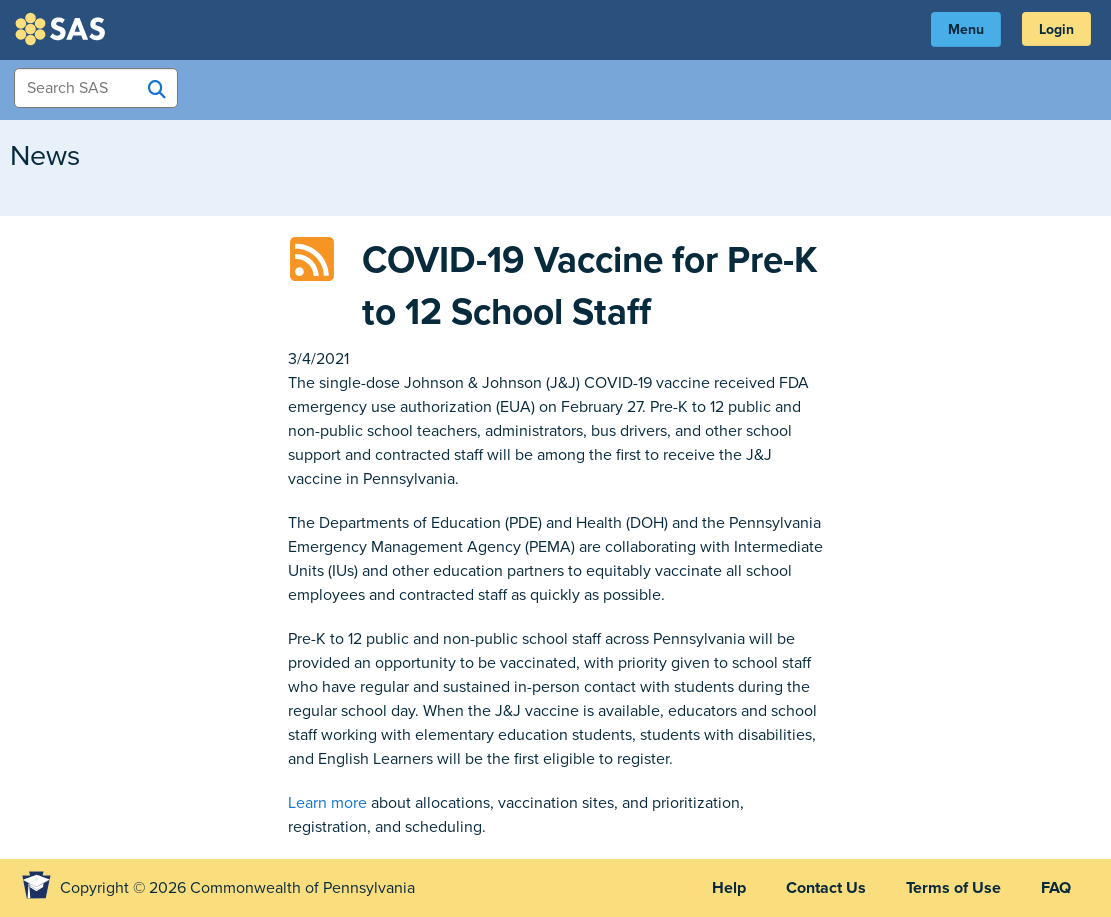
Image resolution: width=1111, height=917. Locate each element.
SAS (63, 29)
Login (1056, 29)
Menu (966, 29)
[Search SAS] (157, 89)
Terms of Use (953, 888)
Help (729, 888)
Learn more (327, 803)
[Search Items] (96, 88)
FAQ (1056, 888)
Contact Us (826, 888)
